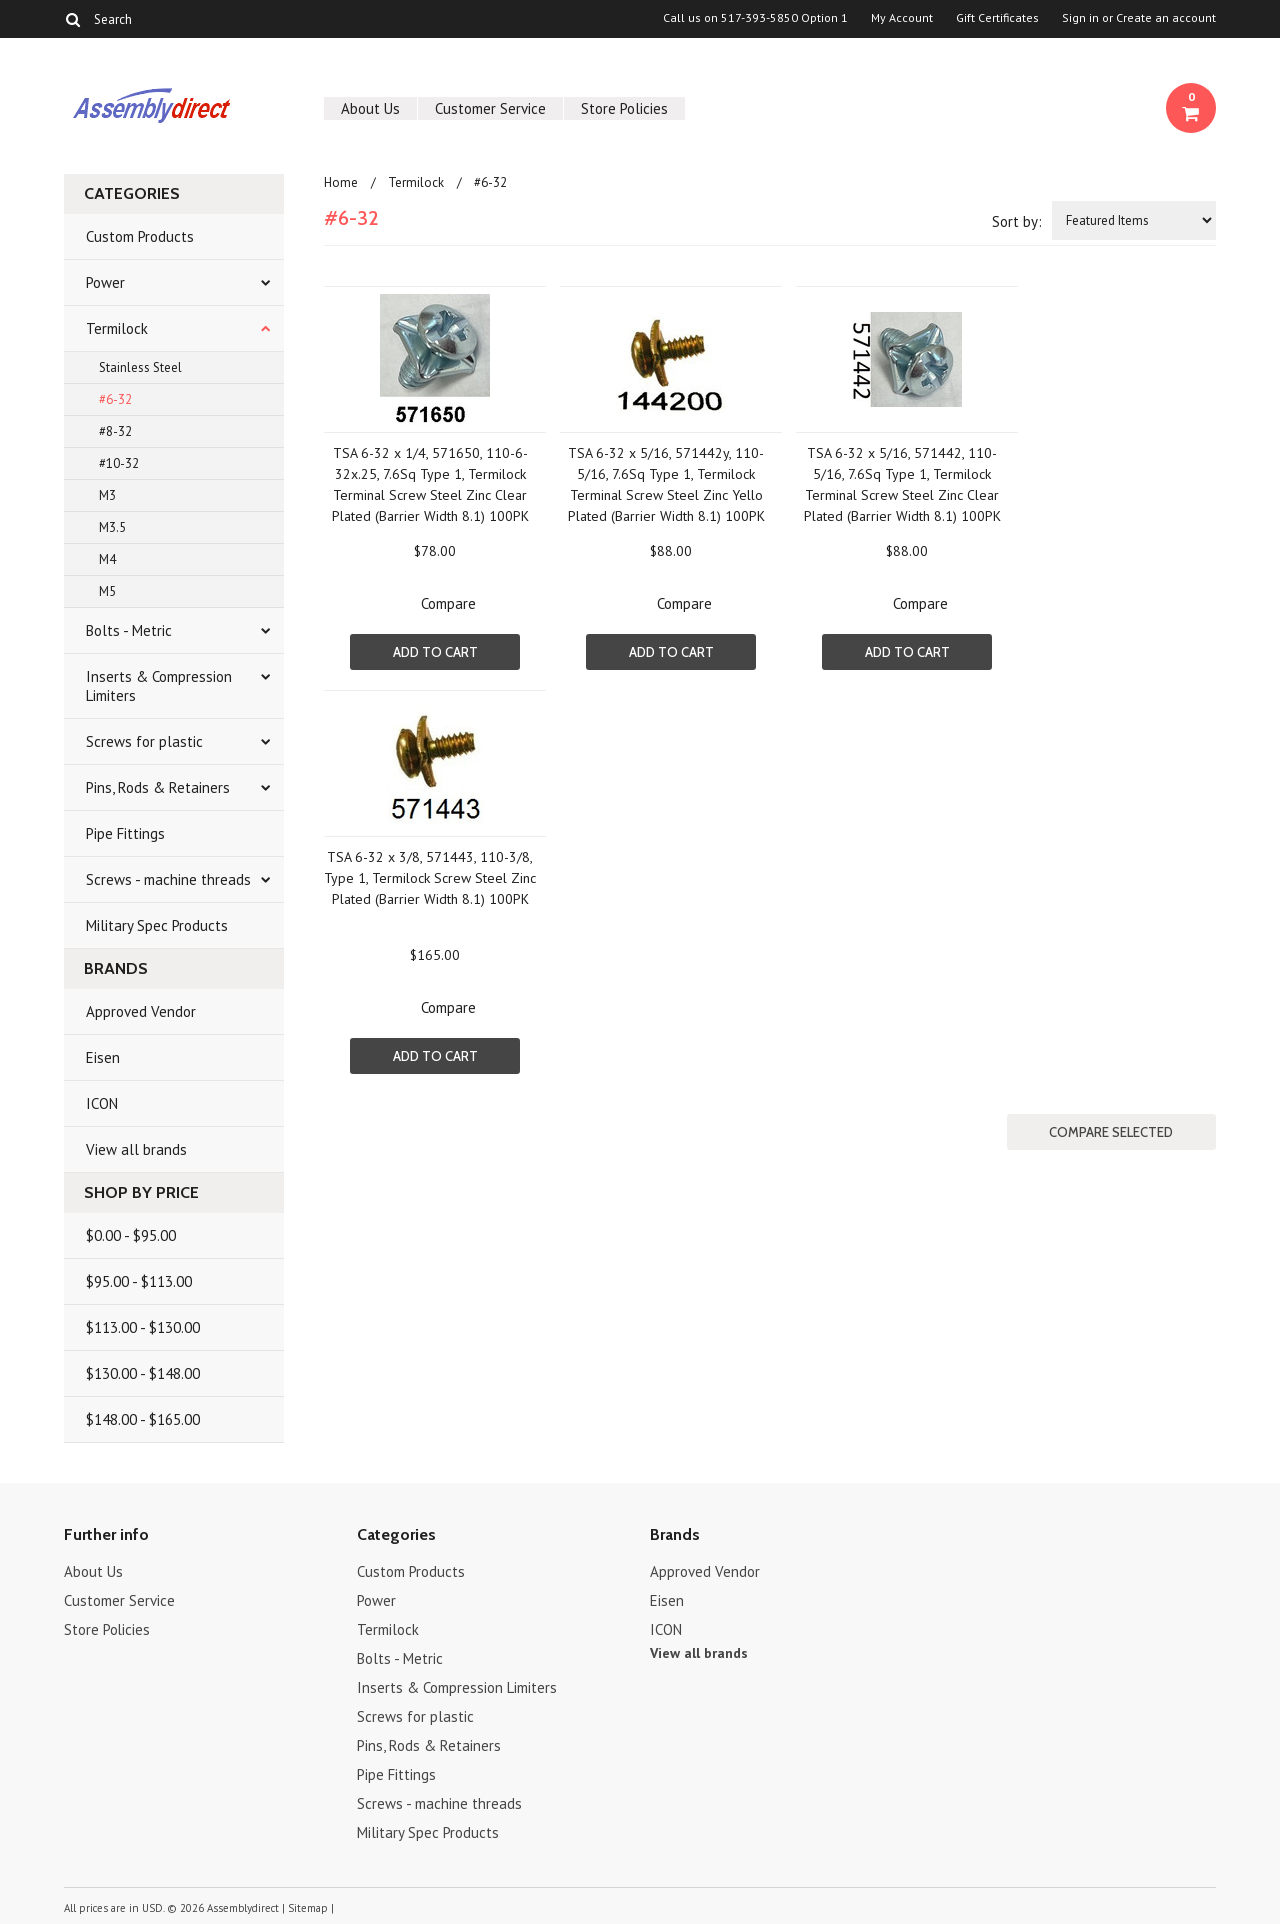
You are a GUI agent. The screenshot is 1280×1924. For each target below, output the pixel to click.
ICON (102, 1103)
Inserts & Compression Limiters (159, 686)
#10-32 (119, 463)
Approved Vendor (141, 1011)
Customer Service (490, 108)
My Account (902, 18)
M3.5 (112, 527)
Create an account (1166, 18)
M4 (107, 559)
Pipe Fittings (125, 833)
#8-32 (115, 431)
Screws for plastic (144, 741)
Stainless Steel (140, 367)
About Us (370, 108)
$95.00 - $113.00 (139, 1281)
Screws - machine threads (168, 879)
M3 (107, 495)
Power (105, 282)
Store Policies (624, 108)
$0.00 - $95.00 (131, 1235)
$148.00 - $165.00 (143, 1419)
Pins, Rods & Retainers (158, 787)
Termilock (117, 328)
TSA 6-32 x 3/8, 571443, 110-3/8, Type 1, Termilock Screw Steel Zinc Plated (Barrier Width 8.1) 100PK (430, 878)
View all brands (136, 1149)
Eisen (103, 1057)
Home (341, 182)
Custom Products (140, 236)
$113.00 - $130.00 (143, 1327)
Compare (448, 603)
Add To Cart (435, 652)
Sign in (1080, 18)
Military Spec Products (157, 925)
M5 (107, 591)
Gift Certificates (997, 18)
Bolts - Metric (129, 630)
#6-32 (115, 399)
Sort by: (1017, 221)
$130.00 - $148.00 (143, 1373)
